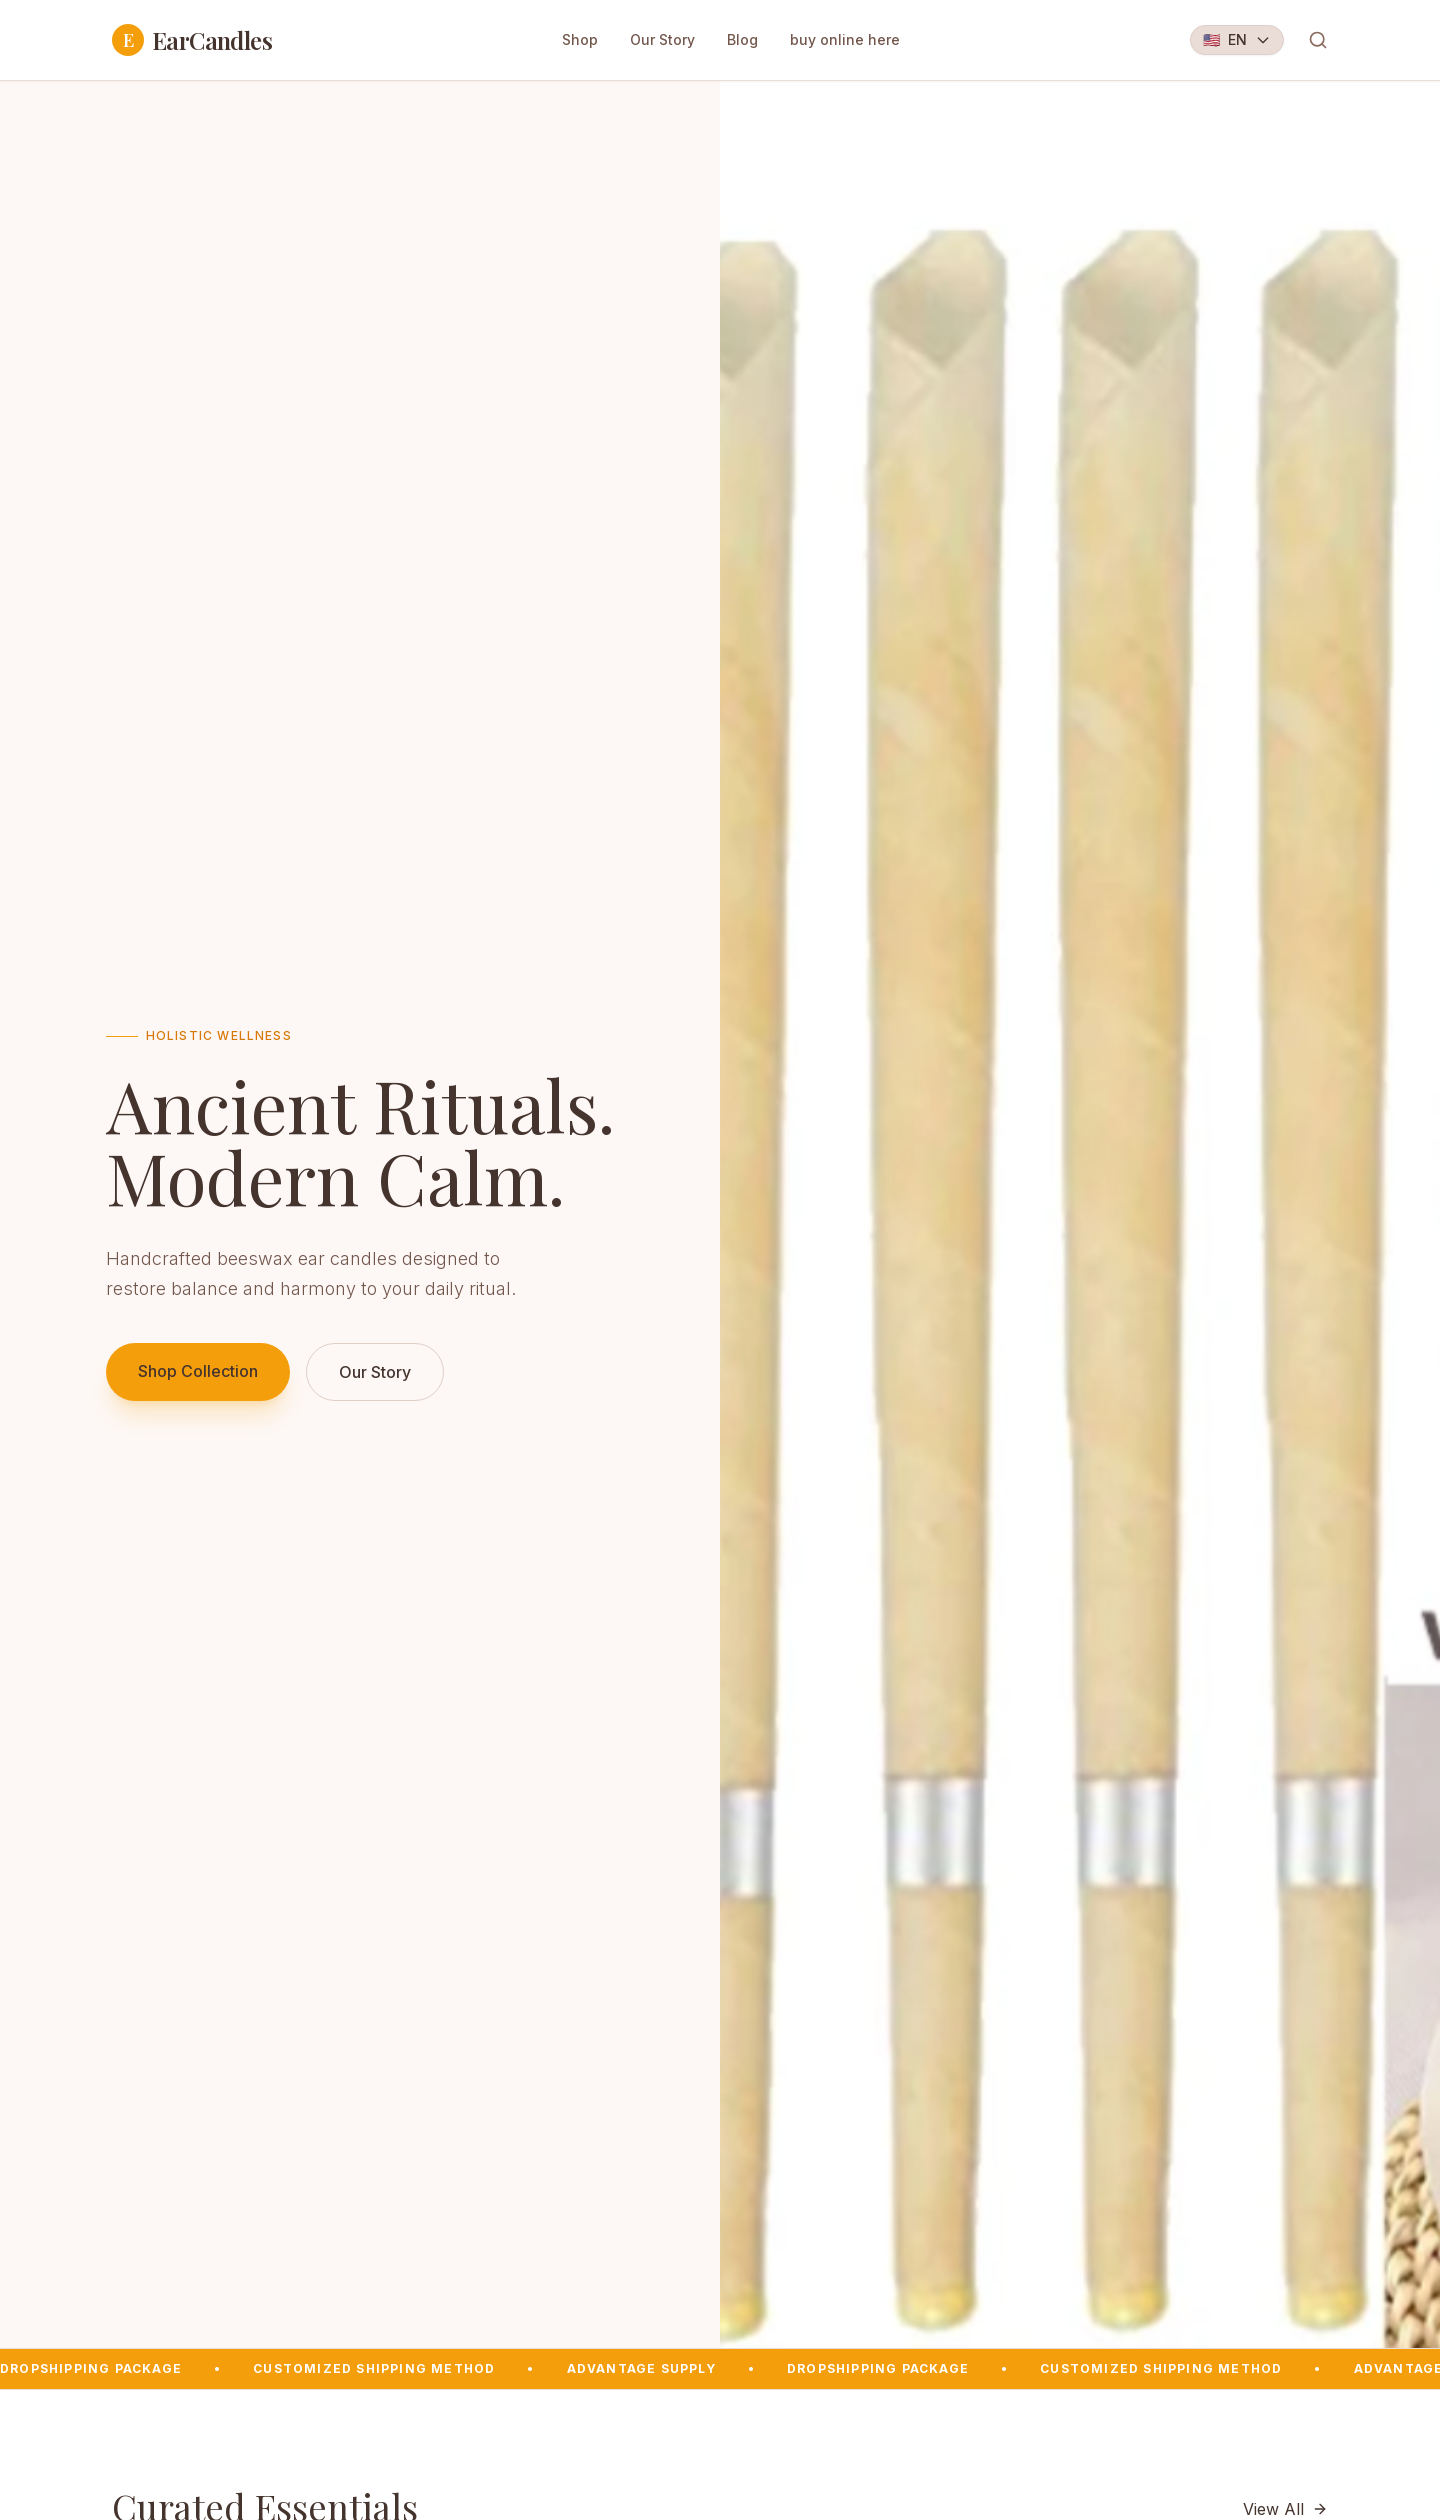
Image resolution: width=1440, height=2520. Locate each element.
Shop (580, 39)
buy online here (845, 39)
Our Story (662, 39)
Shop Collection (198, 1371)
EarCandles (192, 40)
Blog (742, 39)
